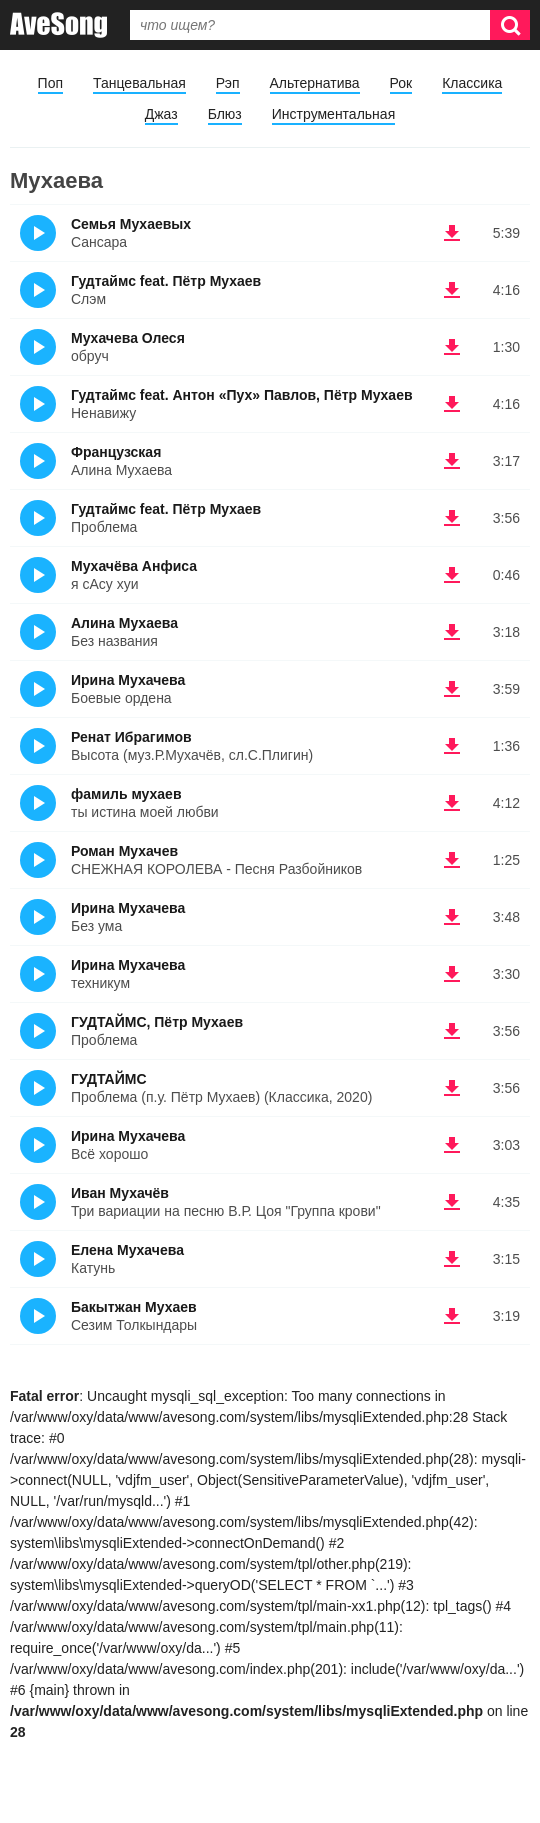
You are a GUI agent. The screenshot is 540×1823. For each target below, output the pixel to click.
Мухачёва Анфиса (134, 566)
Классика (472, 83)
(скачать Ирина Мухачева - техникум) (452, 974)
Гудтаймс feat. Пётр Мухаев (166, 281)
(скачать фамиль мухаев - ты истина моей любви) (452, 803)
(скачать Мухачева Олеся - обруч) (452, 347)
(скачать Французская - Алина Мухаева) (452, 461)
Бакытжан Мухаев (134, 1307)
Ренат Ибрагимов (131, 737)
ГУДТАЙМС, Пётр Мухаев (157, 1022)
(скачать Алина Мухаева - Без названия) (452, 632)
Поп (50, 83)
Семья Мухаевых (131, 224)
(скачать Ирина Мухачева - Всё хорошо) (452, 1145)
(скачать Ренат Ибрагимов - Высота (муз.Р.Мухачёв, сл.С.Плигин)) (452, 746)
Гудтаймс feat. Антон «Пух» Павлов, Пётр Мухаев (242, 395)
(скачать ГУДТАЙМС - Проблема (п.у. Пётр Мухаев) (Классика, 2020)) (452, 1088)
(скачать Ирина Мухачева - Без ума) (452, 917)
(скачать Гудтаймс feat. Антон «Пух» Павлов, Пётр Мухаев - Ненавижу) (452, 404)
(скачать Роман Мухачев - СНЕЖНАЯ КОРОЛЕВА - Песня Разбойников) (452, 860)
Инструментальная (333, 114)
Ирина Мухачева (128, 680)
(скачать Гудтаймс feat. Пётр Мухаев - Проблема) (452, 518)
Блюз (225, 114)
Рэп (228, 83)
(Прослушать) (38, 233)
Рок (401, 83)
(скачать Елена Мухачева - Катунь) (452, 1259)
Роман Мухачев (124, 851)
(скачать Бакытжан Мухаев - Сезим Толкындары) (452, 1316)
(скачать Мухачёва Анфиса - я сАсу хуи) (452, 575)
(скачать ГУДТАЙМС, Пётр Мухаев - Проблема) (452, 1031)
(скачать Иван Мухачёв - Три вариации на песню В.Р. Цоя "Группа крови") (452, 1202)
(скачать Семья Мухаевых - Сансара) (452, 233)
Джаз (161, 114)
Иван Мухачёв (120, 1193)
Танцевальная (139, 83)
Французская (116, 452)
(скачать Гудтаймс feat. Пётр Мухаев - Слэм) (452, 290)
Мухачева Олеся (128, 338)
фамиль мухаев (126, 794)
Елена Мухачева (127, 1250)
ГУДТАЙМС (109, 1079)
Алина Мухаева (124, 623)
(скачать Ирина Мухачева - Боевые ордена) (452, 689)
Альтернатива (315, 83)
